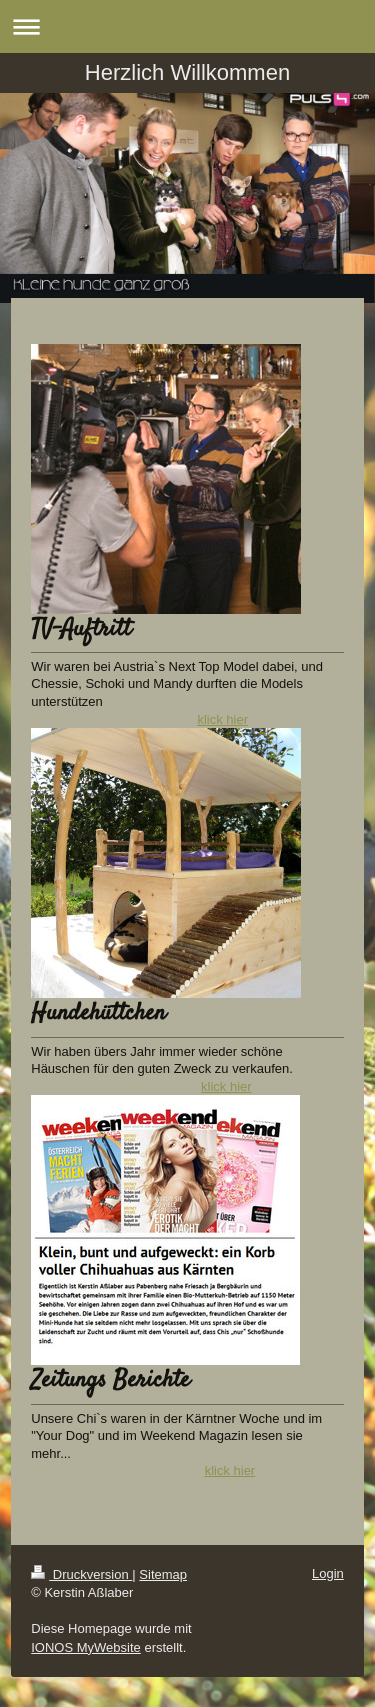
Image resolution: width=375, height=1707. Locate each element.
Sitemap (163, 1574)
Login (328, 1573)
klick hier (222, 719)
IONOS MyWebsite (86, 1647)
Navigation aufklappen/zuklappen (187, 26)
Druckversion (81, 1574)
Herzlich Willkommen (187, 72)
